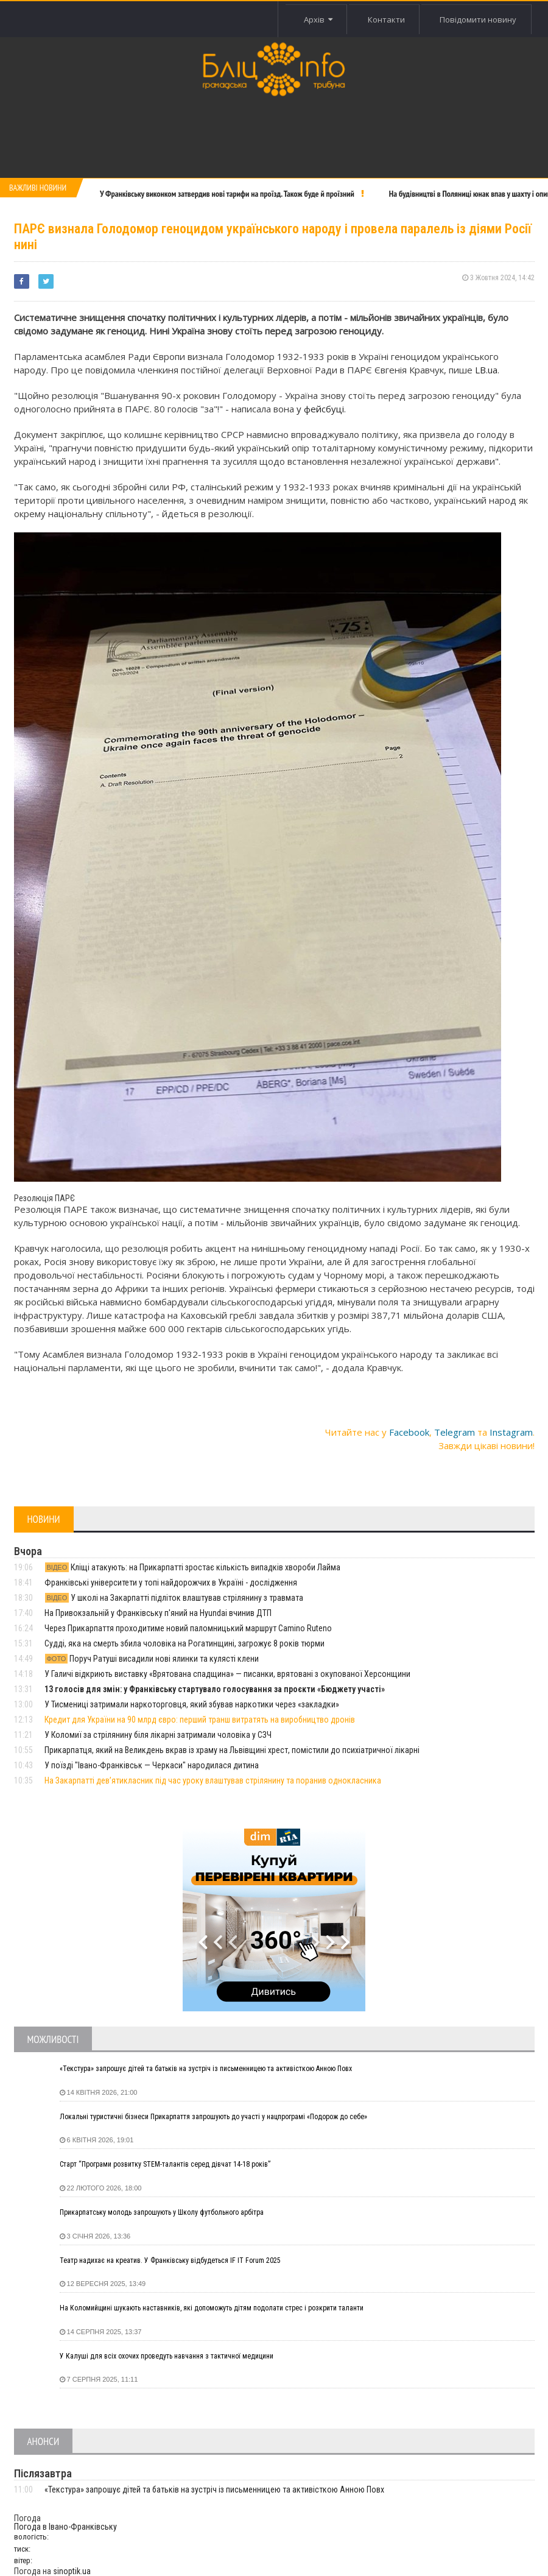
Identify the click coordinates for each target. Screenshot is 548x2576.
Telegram (454, 1432)
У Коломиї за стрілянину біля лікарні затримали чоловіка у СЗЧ (158, 1735)
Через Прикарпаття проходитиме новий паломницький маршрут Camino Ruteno (188, 1628)
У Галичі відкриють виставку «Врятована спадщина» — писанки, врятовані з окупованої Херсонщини (227, 1674)
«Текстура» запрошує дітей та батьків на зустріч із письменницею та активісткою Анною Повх (206, 2068)
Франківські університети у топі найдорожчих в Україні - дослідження (170, 1582)
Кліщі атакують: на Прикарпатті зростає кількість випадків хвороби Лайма (192, 1567)
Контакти (384, 19)
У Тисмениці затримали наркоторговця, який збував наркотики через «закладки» (191, 1704)
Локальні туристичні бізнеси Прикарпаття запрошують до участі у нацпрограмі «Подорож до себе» (213, 2116)
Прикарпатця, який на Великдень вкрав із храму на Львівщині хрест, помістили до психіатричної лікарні (232, 1750)
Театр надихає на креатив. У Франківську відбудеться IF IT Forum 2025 (170, 2260)
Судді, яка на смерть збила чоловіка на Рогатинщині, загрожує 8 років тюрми (184, 1643)
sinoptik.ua (72, 2571)
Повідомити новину (478, 19)
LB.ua (486, 370)
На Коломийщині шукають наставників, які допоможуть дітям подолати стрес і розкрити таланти (212, 2308)
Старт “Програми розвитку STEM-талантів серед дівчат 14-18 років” (165, 2164)
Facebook (409, 1432)
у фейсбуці (320, 409)
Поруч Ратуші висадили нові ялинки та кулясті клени (151, 1659)
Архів (315, 19)
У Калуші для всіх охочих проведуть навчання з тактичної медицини (166, 2356)
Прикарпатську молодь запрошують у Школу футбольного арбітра (162, 2212)
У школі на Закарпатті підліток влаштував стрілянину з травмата (174, 1598)
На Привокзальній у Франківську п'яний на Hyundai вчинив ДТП (158, 1613)
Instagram (511, 1432)
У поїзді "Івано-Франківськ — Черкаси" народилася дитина (151, 1765)
